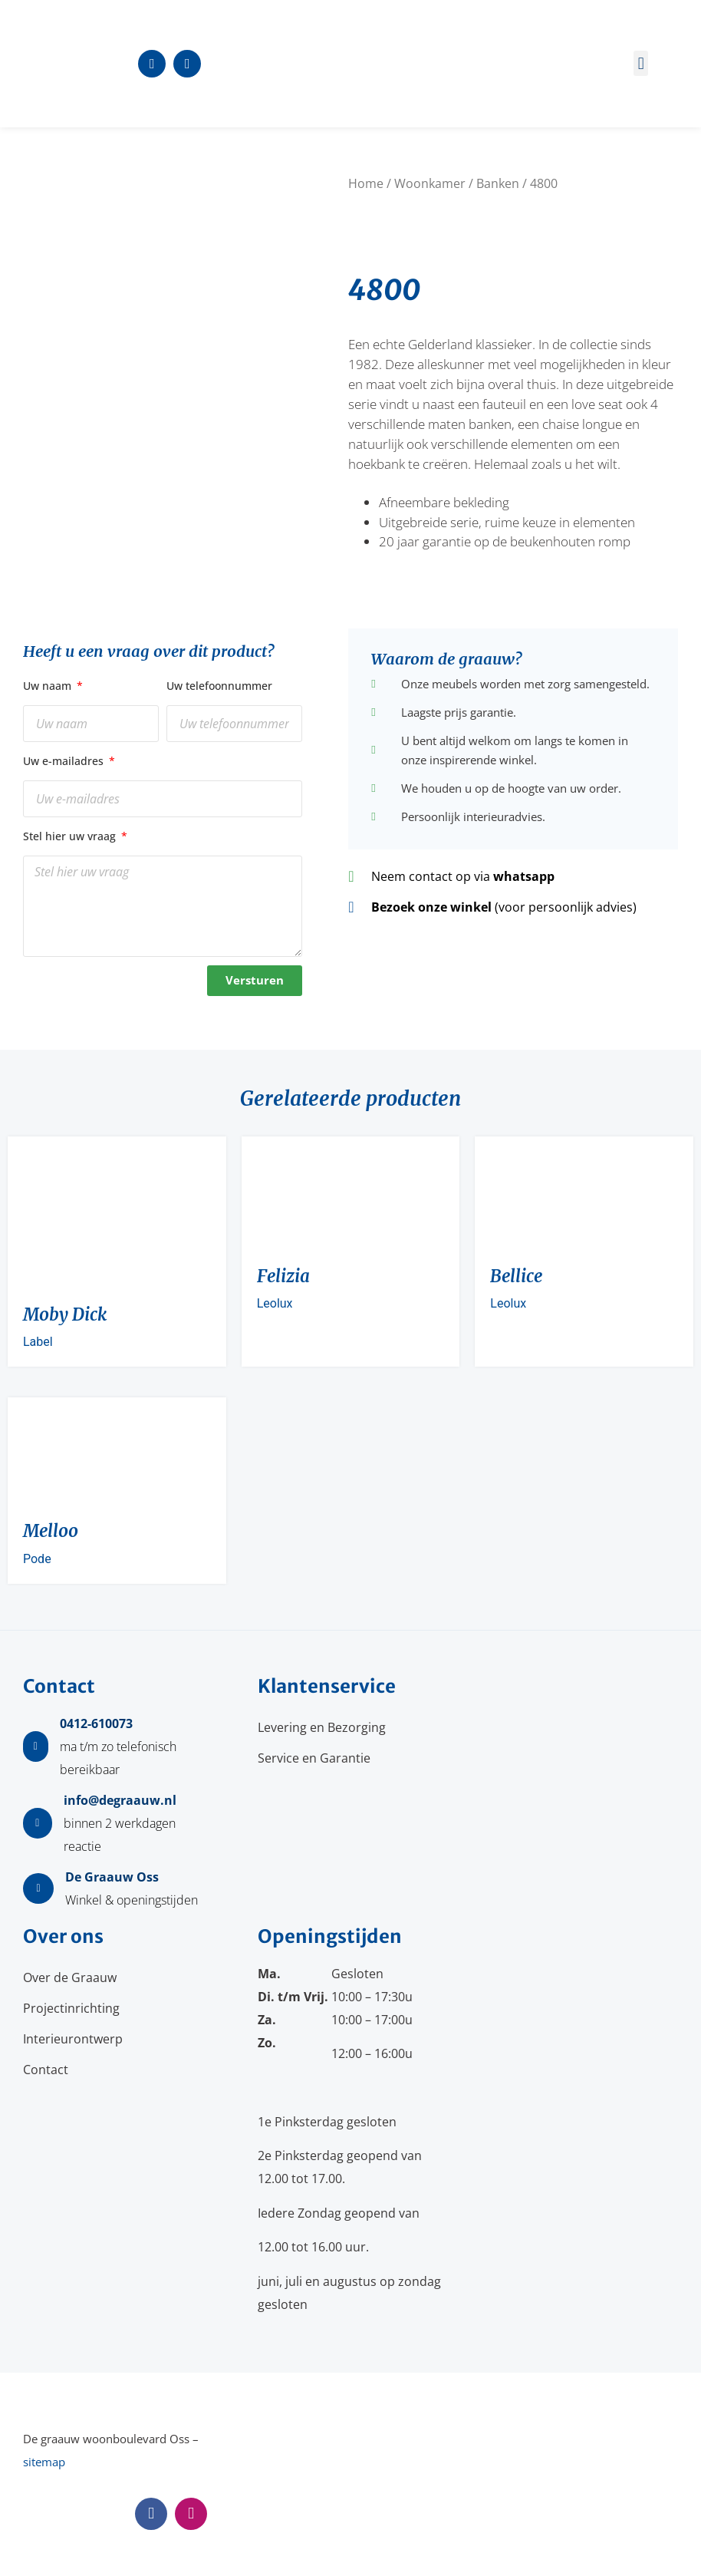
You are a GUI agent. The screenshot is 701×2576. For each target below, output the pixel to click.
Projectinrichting (71, 2008)
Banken (497, 183)
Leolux (275, 1303)
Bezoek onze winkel (431, 907)
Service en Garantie (314, 1758)
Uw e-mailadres (65, 761)
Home (365, 183)
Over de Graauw (70, 1977)
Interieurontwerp (73, 2038)
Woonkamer (430, 183)
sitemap (44, 2461)
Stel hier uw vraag (71, 836)
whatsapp (524, 876)
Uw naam (48, 685)
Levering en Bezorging (322, 1727)
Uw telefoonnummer (219, 685)
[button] (641, 63)
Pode (37, 1559)
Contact (45, 2069)
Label (38, 1341)
